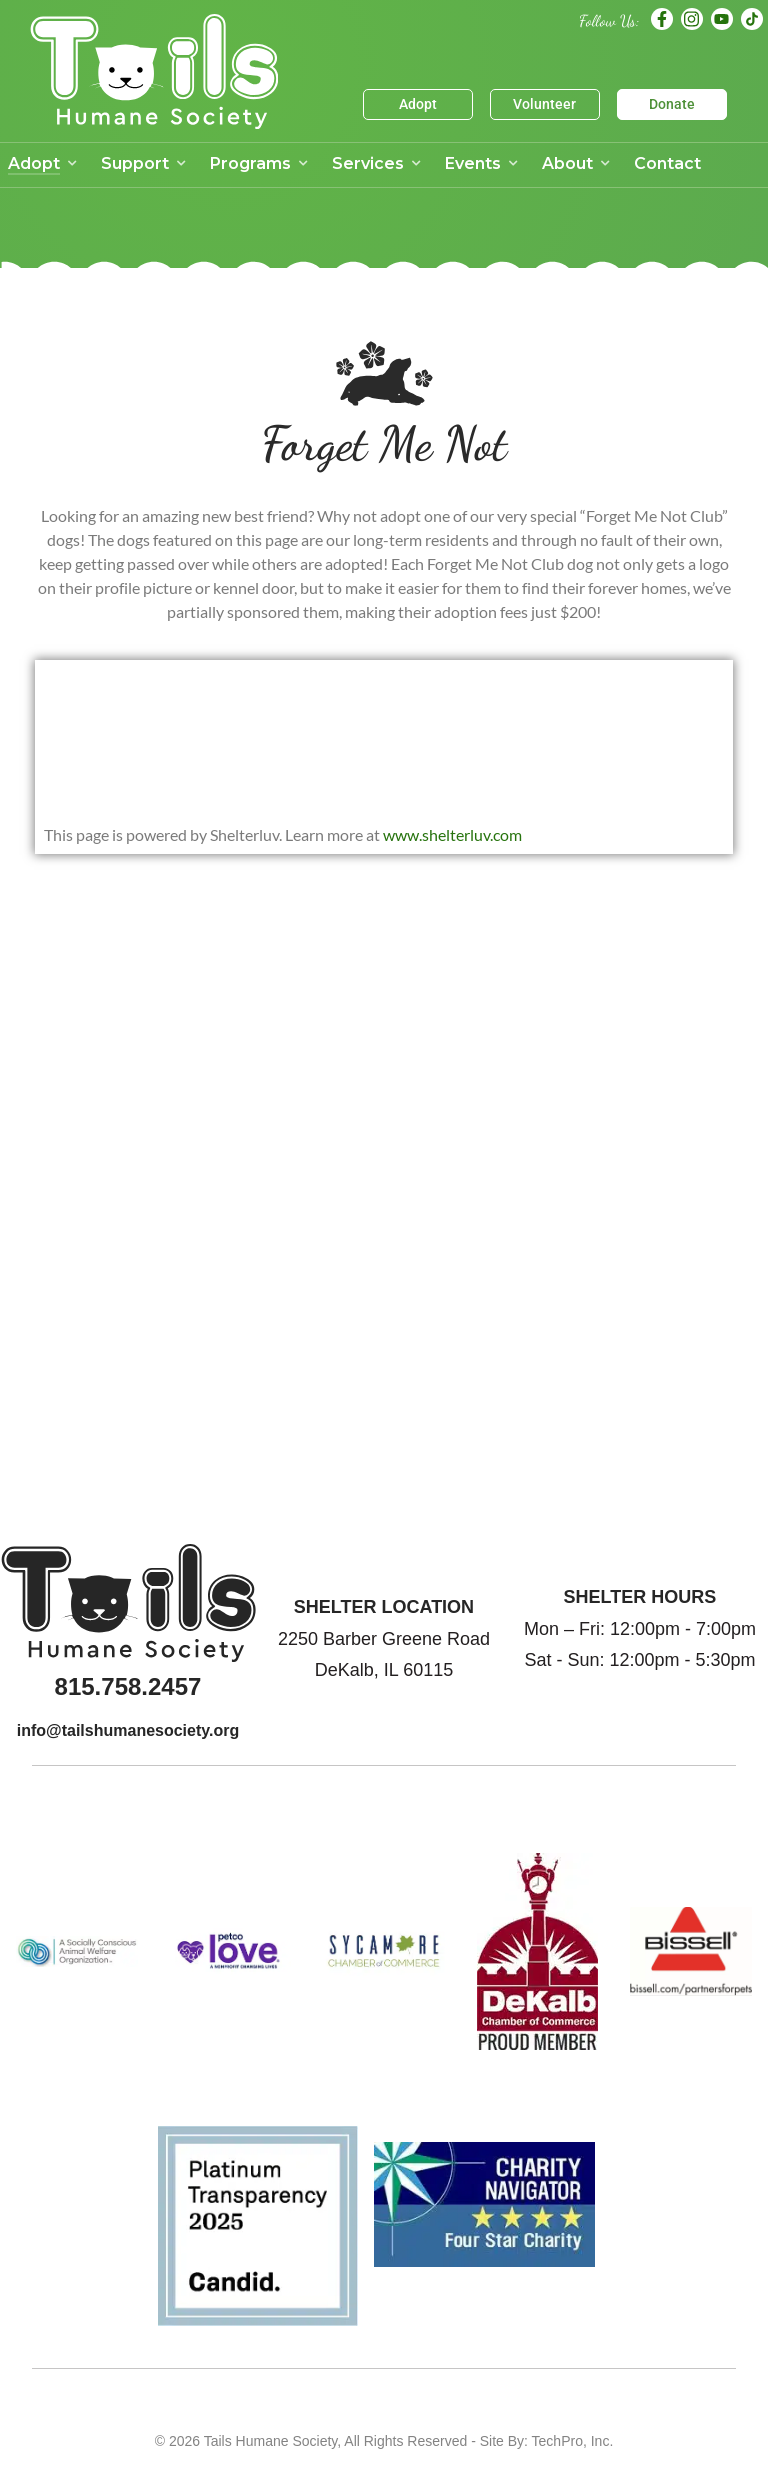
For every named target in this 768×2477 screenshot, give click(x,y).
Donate (672, 104)
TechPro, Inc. (573, 2441)
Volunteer (544, 104)
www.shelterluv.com (452, 834)
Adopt (418, 104)
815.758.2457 (128, 1687)
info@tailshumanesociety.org (128, 1731)
